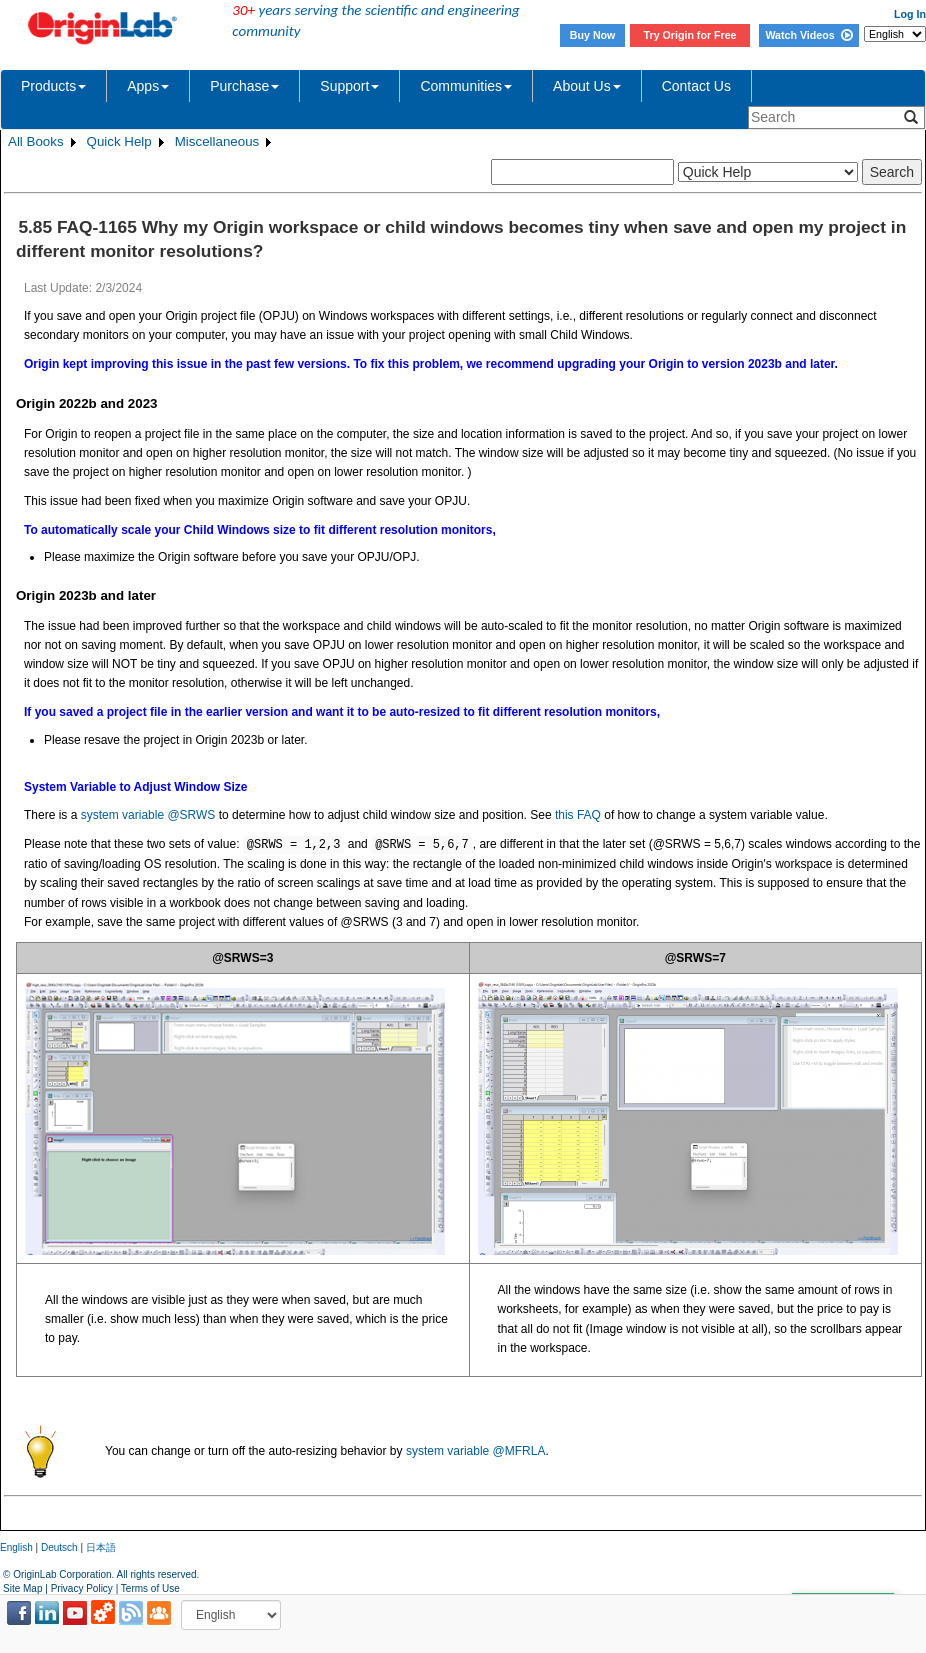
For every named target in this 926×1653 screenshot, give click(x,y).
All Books (36, 141)
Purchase (244, 86)
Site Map (22, 1588)
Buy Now (593, 35)
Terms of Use (150, 1588)
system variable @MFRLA (476, 1451)
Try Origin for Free (690, 35)
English (16, 1547)
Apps (148, 86)
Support (349, 86)
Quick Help (119, 141)
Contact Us (696, 86)
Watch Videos (808, 35)
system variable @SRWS (148, 815)
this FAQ (578, 815)
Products (53, 86)
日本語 (101, 1547)
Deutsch (59, 1547)
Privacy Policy (82, 1588)
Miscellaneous (217, 141)
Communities (466, 86)
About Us (587, 86)
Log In (910, 14)
